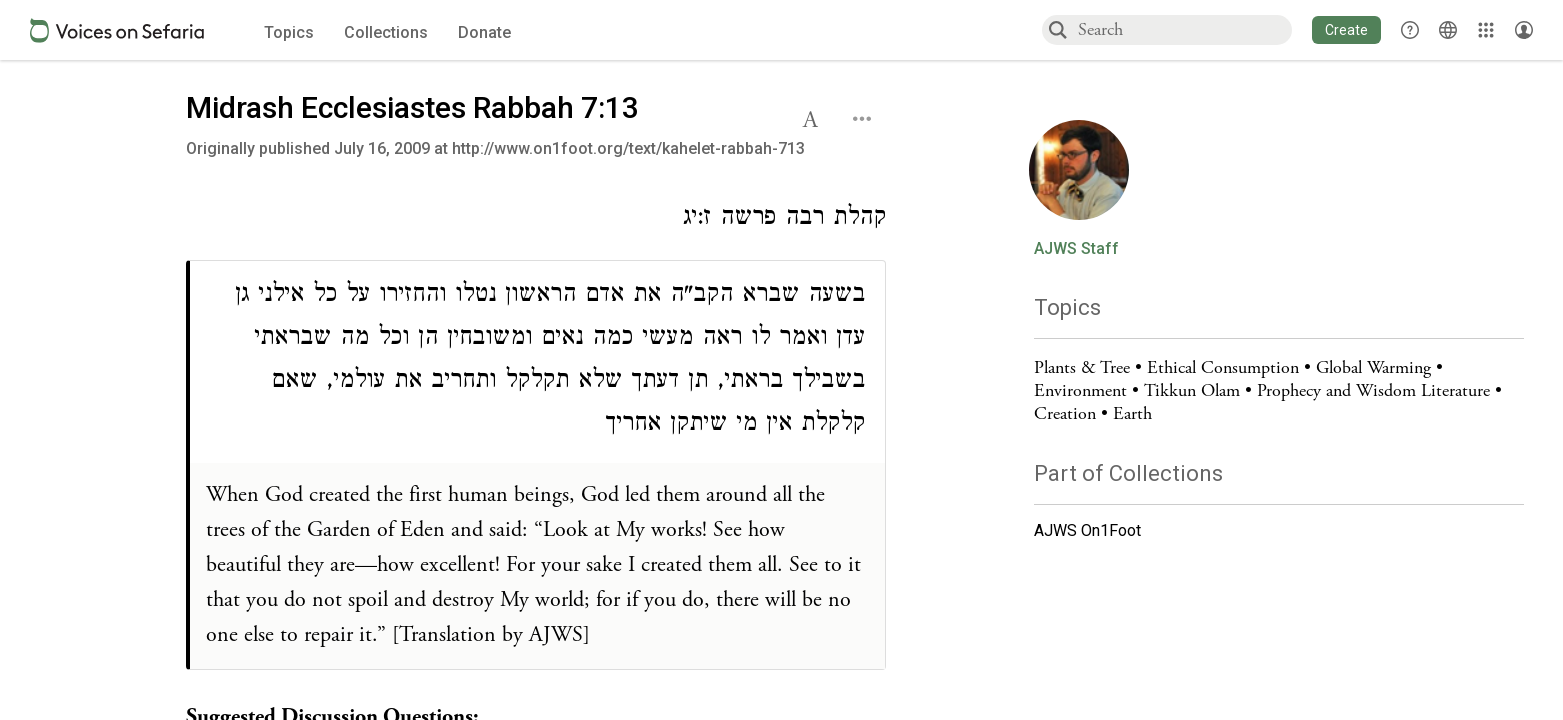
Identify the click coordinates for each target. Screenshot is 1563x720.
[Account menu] (1524, 30)
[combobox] (1184, 29)
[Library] (1486, 30)
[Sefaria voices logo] (117, 30)
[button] (1346, 30)
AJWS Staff (1076, 249)
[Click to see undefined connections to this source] (536, 220)
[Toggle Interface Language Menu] (1448, 30)
